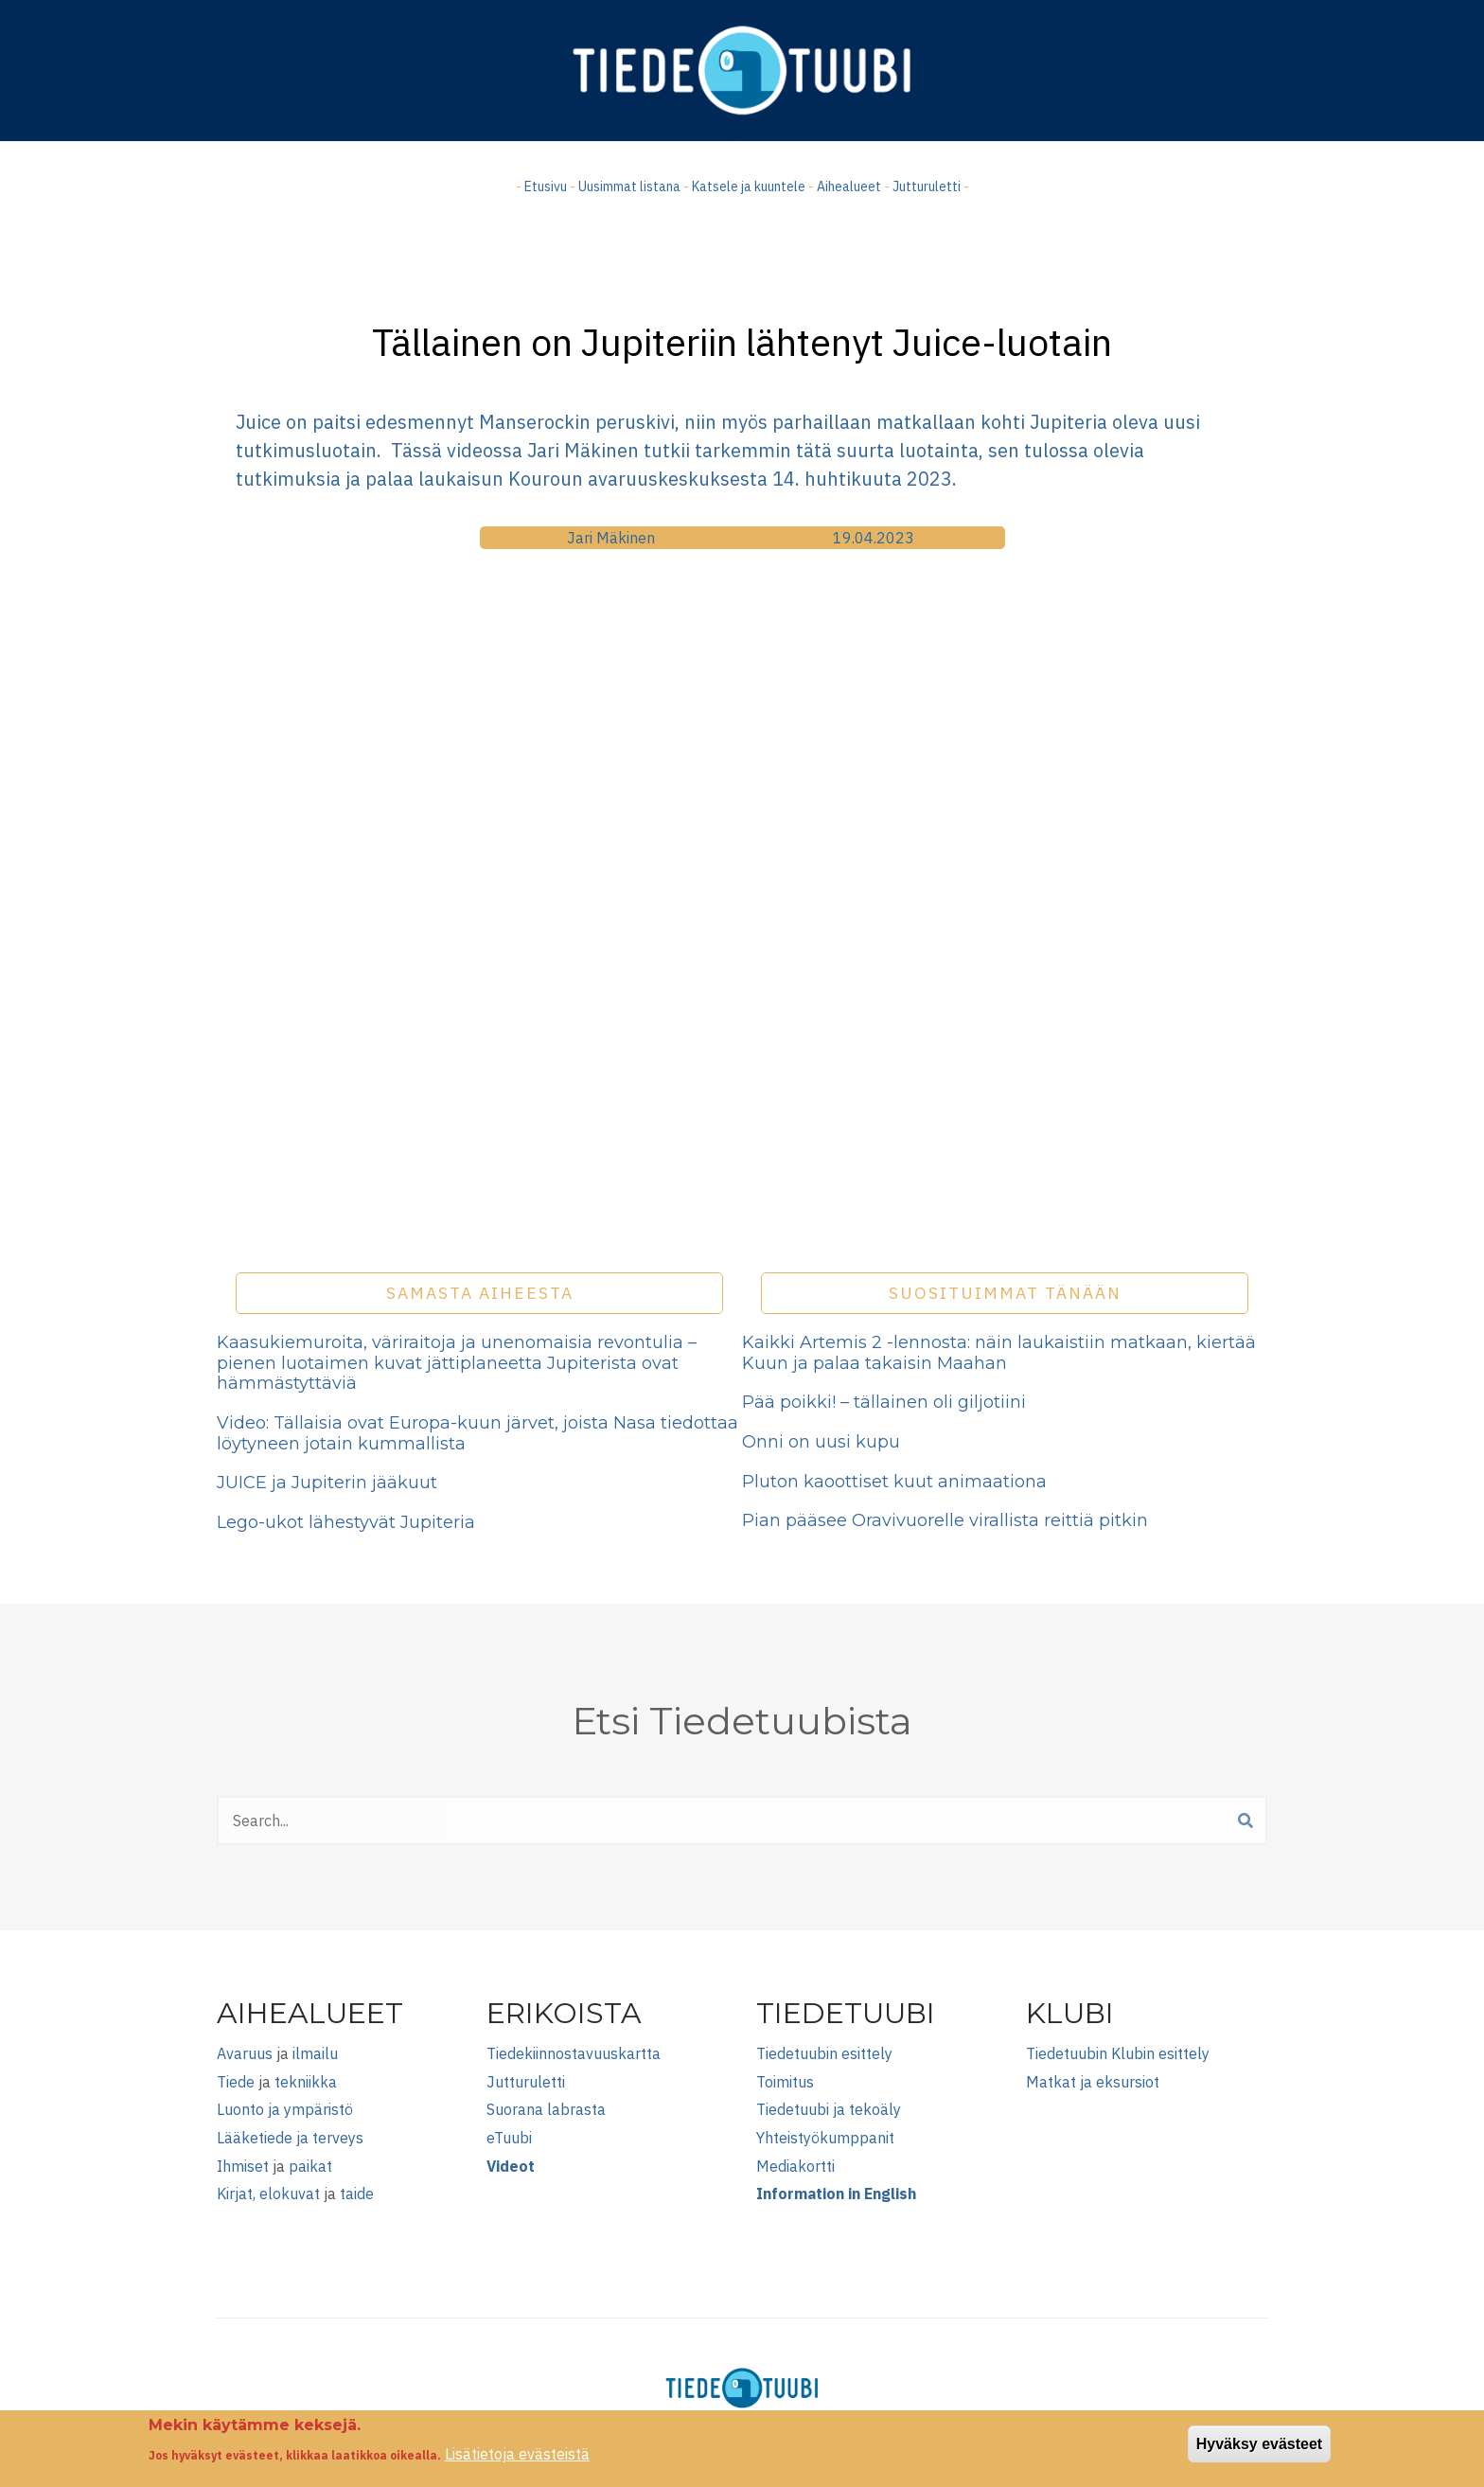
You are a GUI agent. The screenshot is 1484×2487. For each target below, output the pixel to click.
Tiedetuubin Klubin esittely (1118, 2053)
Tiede (236, 2081)
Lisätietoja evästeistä (517, 2453)
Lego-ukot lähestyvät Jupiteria (346, 1522)
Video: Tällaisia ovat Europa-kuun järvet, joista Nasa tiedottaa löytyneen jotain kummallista (477, 1433)
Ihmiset (243, 2166)
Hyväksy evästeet (1259, 2444)
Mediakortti (795, 2166)
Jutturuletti (926, 186)
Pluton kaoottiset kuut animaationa (894, 1481)
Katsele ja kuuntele (748, 186)
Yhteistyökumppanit (825, 2137)
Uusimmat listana (629, 186)
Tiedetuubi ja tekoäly (828, 2109)
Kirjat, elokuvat (268, 2193)
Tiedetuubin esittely (824, 2053)
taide (357, 2193)
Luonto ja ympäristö (285, 2109)
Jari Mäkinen (611, 537)
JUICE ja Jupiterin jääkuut (327, 1482)
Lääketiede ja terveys (290, 2137)
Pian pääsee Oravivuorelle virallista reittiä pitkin (945, 1520)
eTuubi (509, 2137)
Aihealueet (849, 186)
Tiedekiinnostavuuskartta (573, 2053)
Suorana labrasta (546, 2109)
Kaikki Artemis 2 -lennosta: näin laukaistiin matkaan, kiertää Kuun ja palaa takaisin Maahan (999, 1353)
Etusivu (545, 186)
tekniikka (305, 2081)
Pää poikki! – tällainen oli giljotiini (884, 1402)
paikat (310, 2166)
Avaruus (245, 2053)
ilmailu (315, 2053)
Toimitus (785, 2081)
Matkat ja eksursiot (1092, 2081)
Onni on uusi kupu (821, 1441)
